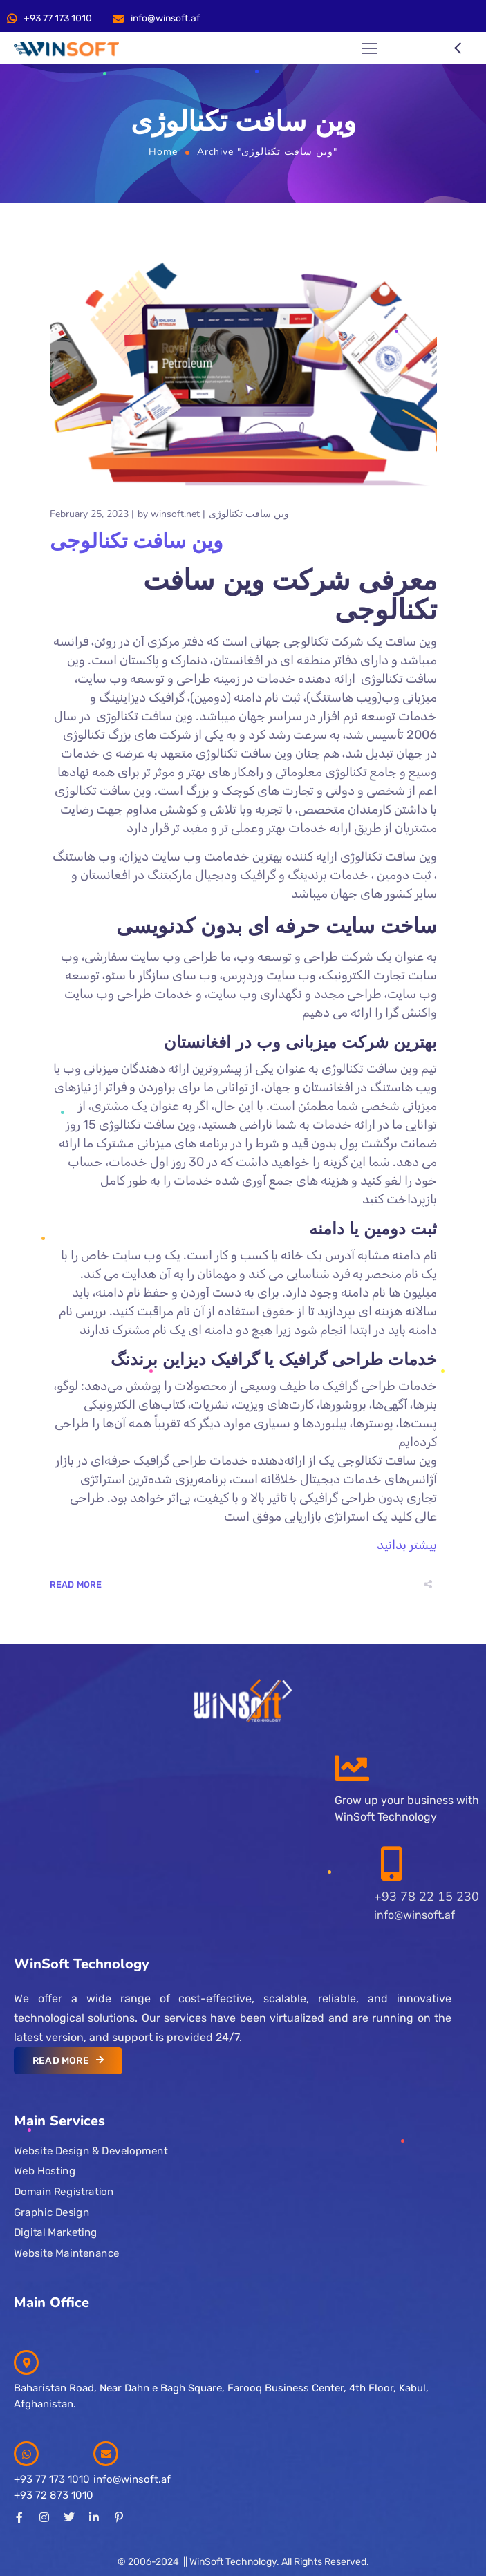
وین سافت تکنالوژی (249, 513)
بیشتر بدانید (407, 1544)
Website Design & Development (90, 2151)
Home (163, 151)
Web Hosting (44, 2171)
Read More (76, 1584)
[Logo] (66, 48)
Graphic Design (51, 2212)
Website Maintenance (67, 2253)
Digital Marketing (55, 2232)
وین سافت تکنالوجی (136, 541)
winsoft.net (175, 513)
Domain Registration (63, 2191)
